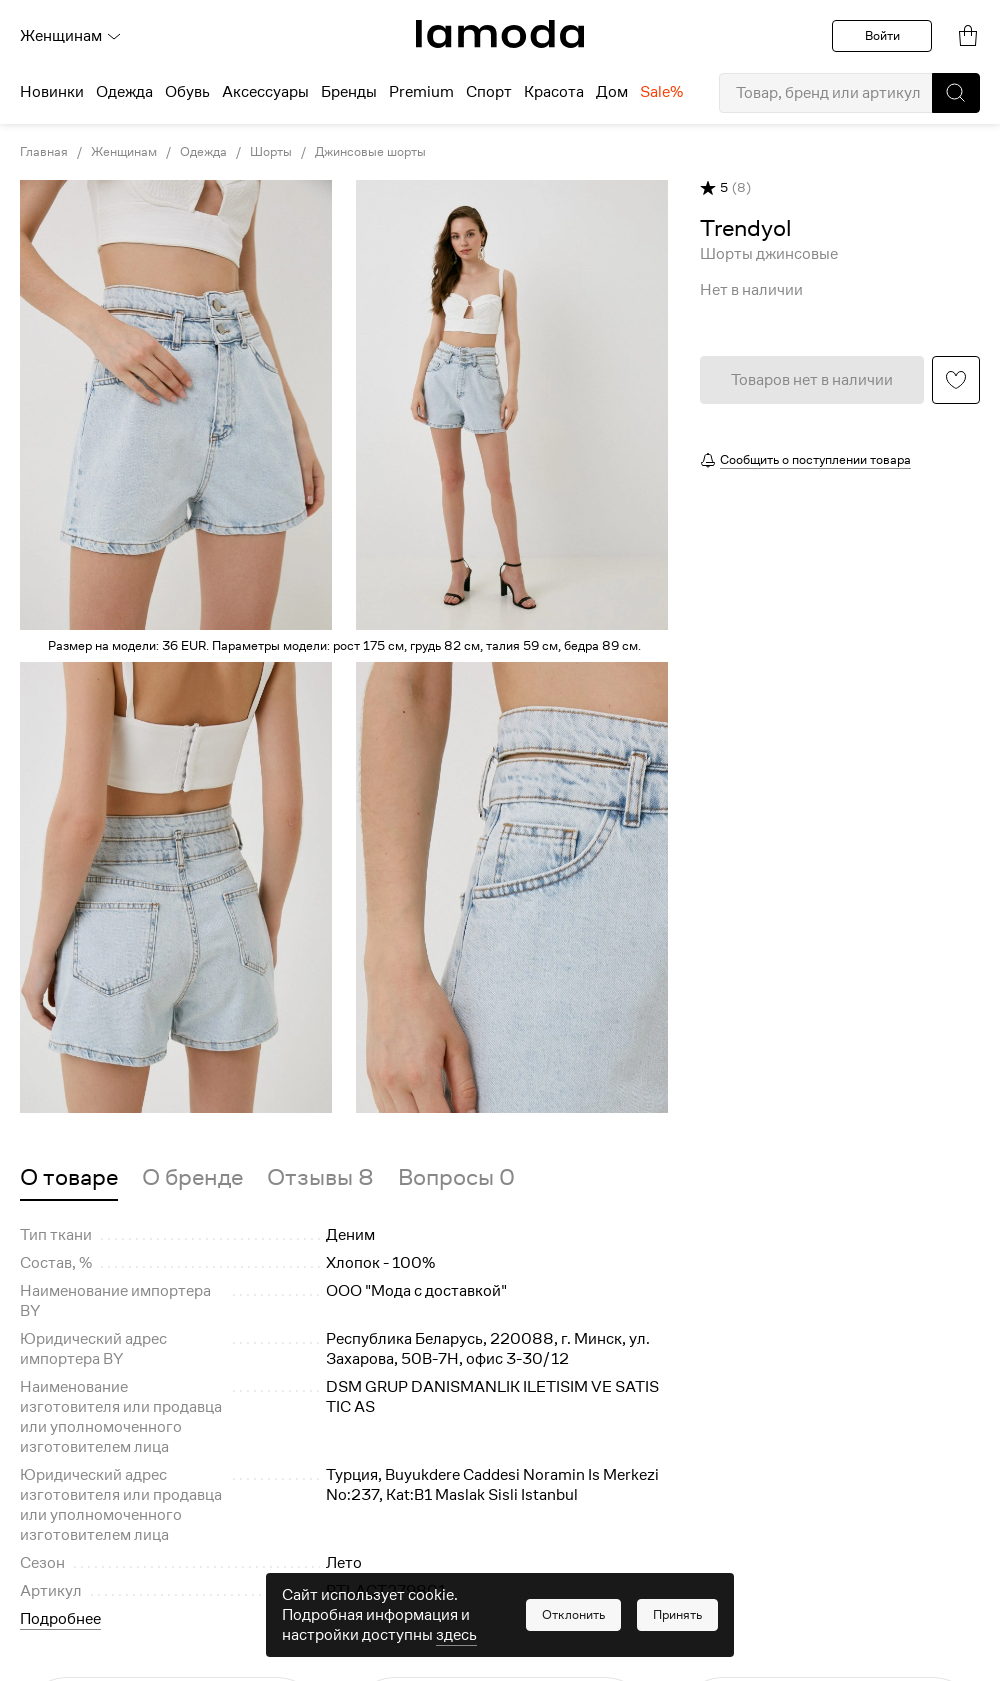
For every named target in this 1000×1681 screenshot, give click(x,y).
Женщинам (71, 36)
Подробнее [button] (60, 1619)
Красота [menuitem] (554, 92)
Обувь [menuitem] (187, 92)
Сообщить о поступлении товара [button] (815, 459)
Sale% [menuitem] (661, 92)
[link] (500, 34)
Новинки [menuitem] (52, 92)
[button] (956, 93)
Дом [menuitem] (612, 92)
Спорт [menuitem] (489, 92)
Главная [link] (44, 152)
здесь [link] (456, 1635)
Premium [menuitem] (421, 92)
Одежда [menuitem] (124, 92)
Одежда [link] (203, 152)
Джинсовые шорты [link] (370, 152)
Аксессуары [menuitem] (265, 92)
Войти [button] (882, 35)
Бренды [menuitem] (349, 92)
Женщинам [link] (124, 152)
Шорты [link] (271, 152)
